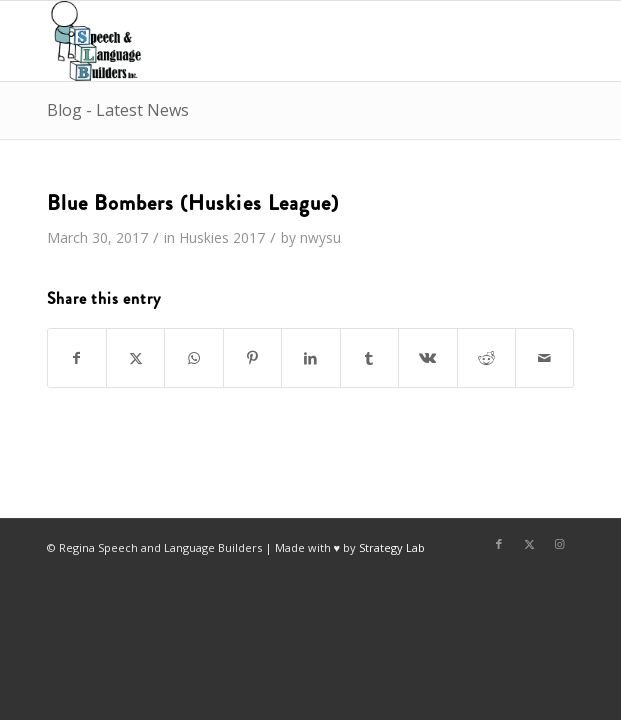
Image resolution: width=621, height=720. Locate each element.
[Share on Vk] (427, 358)
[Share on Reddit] (486, 358)
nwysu (320, 237)
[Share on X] (135, 358)
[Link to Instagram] (559, 544)
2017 (249, 237)
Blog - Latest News (118, 110)
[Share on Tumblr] (369, 358)
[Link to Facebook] (499, 544)
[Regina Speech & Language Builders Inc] (258, 41)
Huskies (204, 237)
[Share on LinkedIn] (310, 358)
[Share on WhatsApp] (193, 358)
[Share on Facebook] (77, 358)
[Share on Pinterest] (252, 358)
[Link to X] (529, 544)
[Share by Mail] (544, 358)
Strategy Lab (392, 547)
